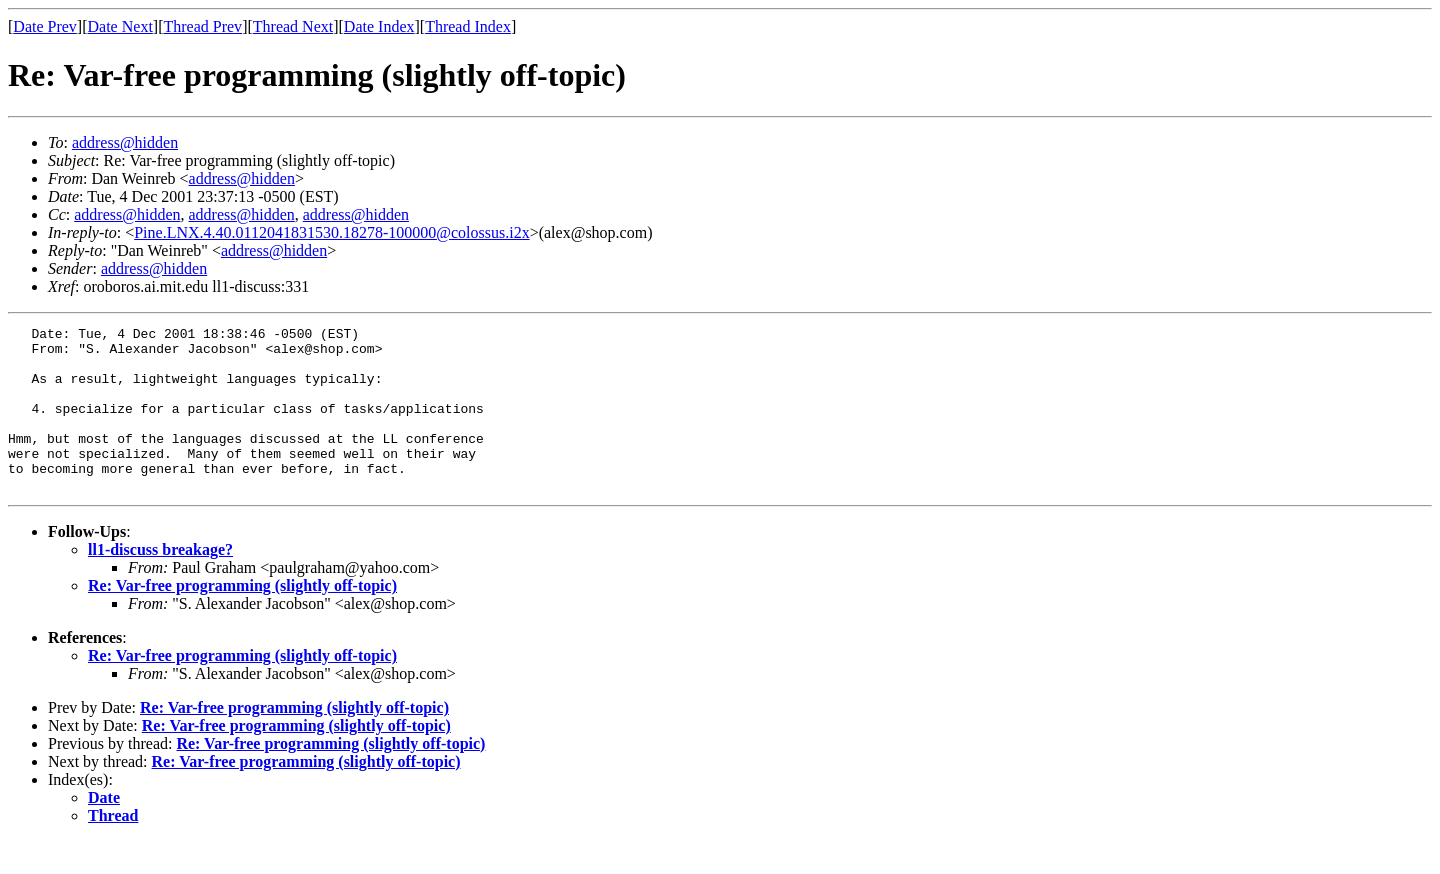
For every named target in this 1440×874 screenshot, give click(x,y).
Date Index (379, 26)
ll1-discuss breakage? (160, 582)
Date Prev (45, 26)
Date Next (120, 26)
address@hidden (125, 142)
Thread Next (293, 26)
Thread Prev (202, 26)
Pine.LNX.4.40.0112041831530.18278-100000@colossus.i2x (331, 232)
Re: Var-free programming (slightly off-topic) (242, 618)
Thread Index (468, 26)
